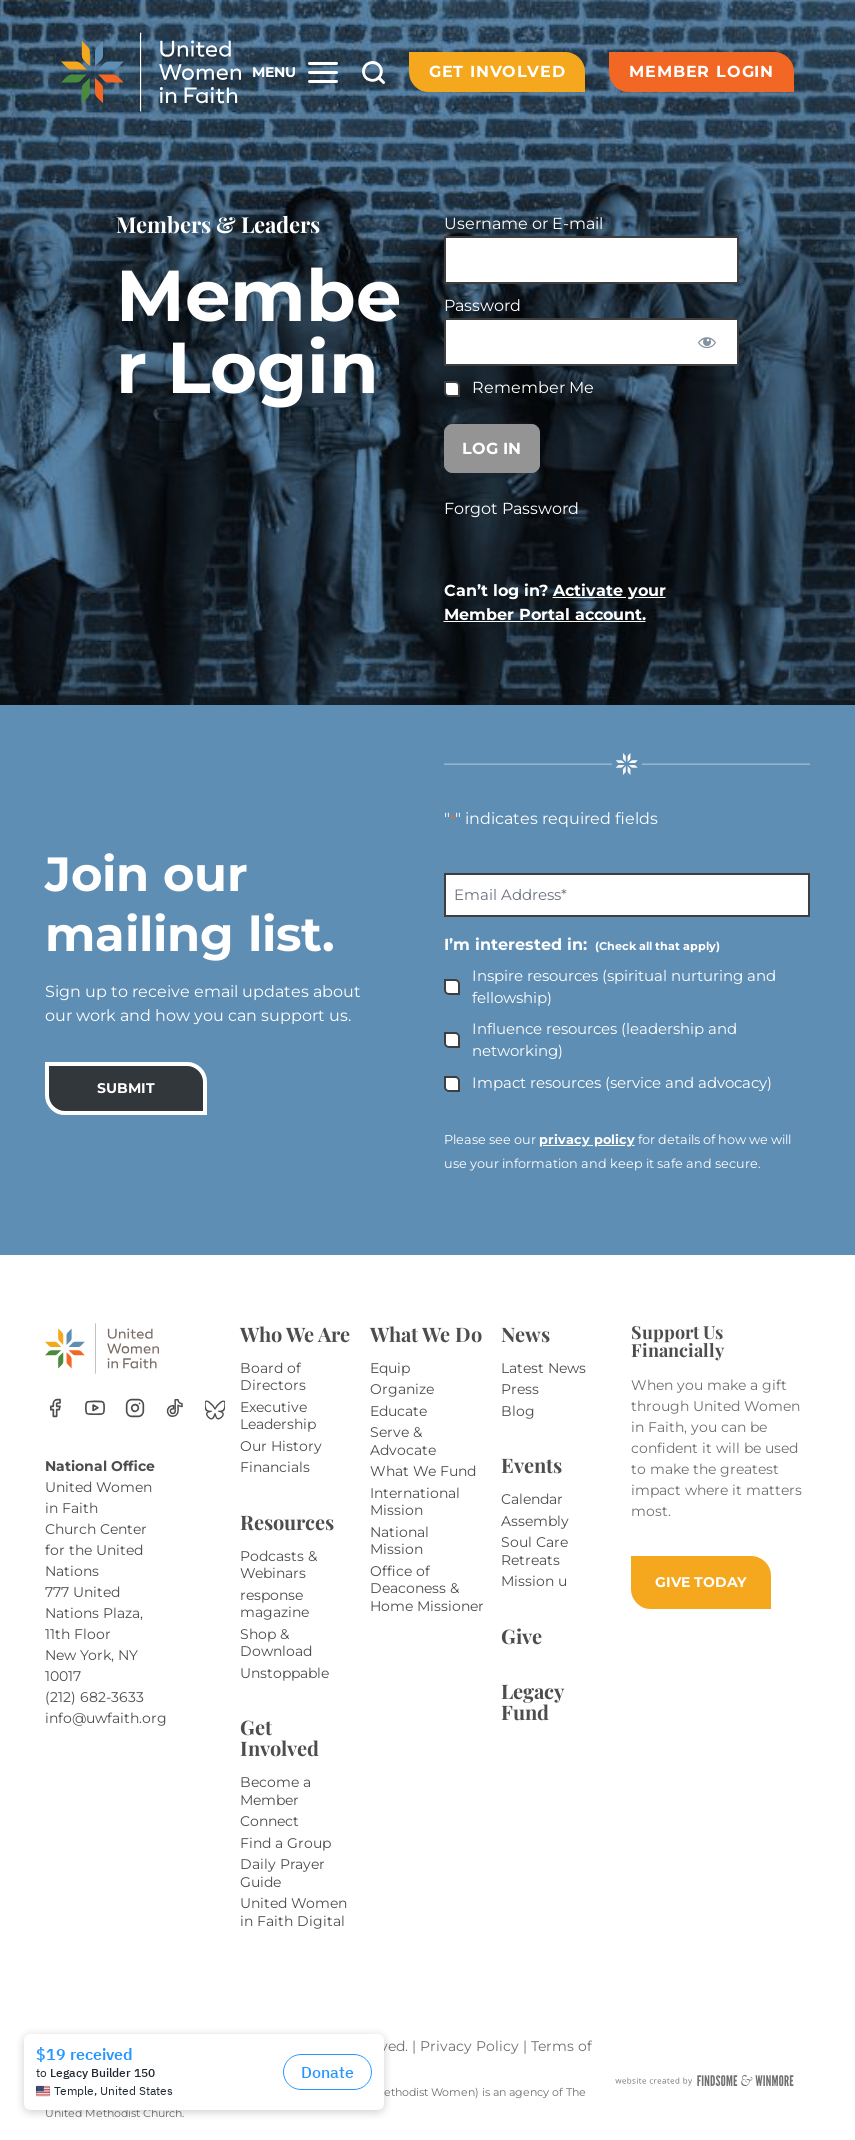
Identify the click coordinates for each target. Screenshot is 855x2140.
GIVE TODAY (700, 1582)
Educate (398, 1411)
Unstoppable (284, 1673)
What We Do (426, 1333)
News (525, 1333)
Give (521, 1635)
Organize (402, 1389)
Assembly (535, 1521)
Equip (390, 1368)
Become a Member (275, 1791)
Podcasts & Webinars (278, 1565)
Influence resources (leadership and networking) (604, 1040)
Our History (281, 1446)
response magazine (274, 1604)
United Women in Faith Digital (293, 1912)
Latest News (543, 1368)
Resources (287, 1521)
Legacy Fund (532, 1701)
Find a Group (285, 1843)
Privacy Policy (471, 2046)
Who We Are (295, 1333)
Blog (518, 1411)
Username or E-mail (523, 223)
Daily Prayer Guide (282, 1873)
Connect (269, 1821)
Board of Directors (273, 1377)
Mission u (534, 1581)
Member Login (701, 71)
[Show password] (706, 342)
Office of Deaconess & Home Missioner (427, 1588)
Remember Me (519, 387)
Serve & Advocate (403, 1441)
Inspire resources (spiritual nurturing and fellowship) (624, 987)
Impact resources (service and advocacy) (622, 1082)
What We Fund (423, 1471)
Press (520, 1389)
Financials (275, 1467)
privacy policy (587, 1139)
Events (531, 1464)
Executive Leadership (278, 1416)
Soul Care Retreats (534, 1551)
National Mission (399, 1541)
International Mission (415, 1502)
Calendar (532, 1499)
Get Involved (497, 71)
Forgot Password (511, 508)
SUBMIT (126, 1088)
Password (482, 305)
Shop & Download (276, 1643)
